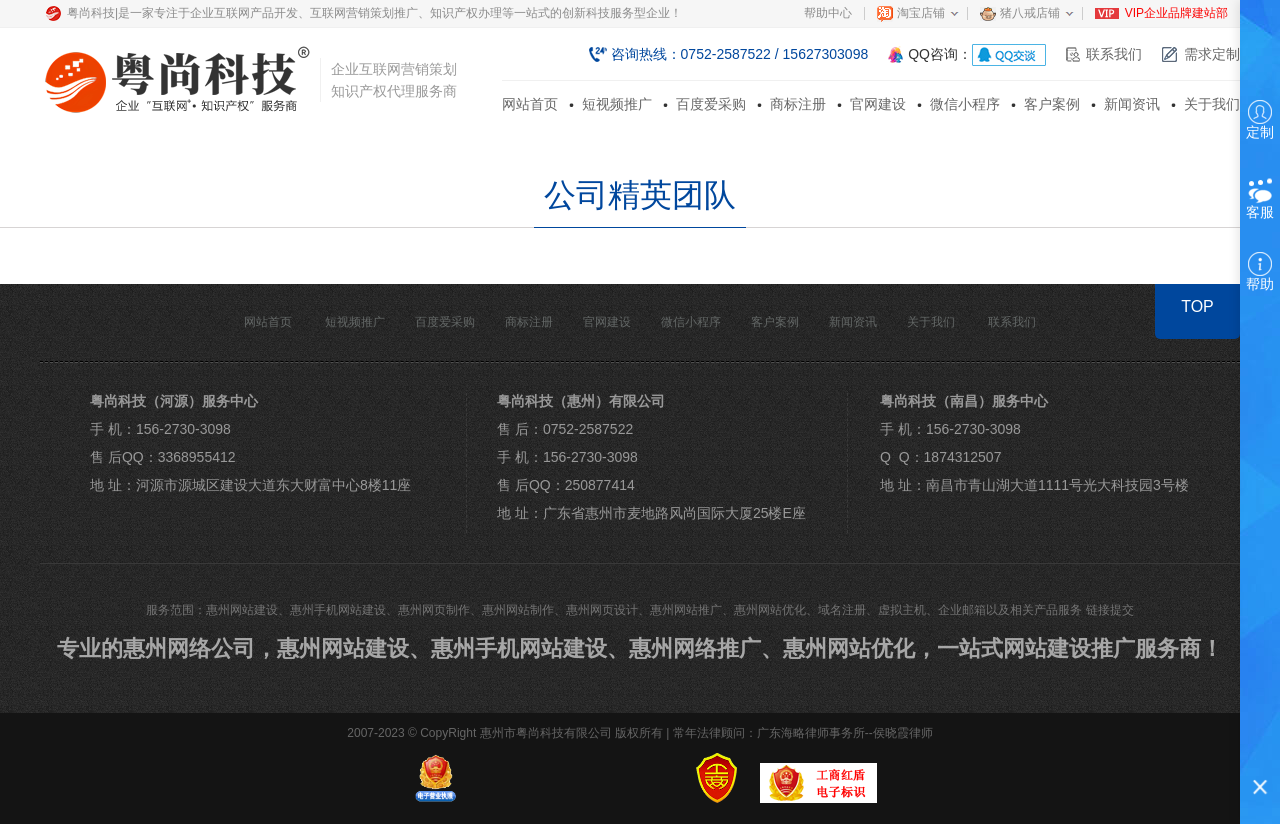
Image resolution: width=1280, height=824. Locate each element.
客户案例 (1052, 104)
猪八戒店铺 (1030, 13)
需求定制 (1212, 54)
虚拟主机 (902, 610)
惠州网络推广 (695, 648)
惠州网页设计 (602, 610)
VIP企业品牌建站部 (1176, 13)
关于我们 (1212, 104)
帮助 (1260, 272)
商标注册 (798, 104)
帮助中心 (828, 13)
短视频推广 (617, 104)
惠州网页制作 (434, 610)
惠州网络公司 (189, 648)
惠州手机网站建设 (338, 610)
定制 (1260, 120)
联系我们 (1114, 54)
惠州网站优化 (770, 610)
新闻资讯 (1132, 104)
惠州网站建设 (242, 610)
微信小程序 (965, 104)
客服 (1260, 201)
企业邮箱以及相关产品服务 (1010, 610)
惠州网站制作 (518, 610)
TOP (1197, 306)
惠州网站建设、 (354, 648)
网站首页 (530, 104)
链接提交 (1110, 610)
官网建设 (878, 104)
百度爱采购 (711, 104)
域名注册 (842, 610)
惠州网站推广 (686, 610)
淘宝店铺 (921, 13)
